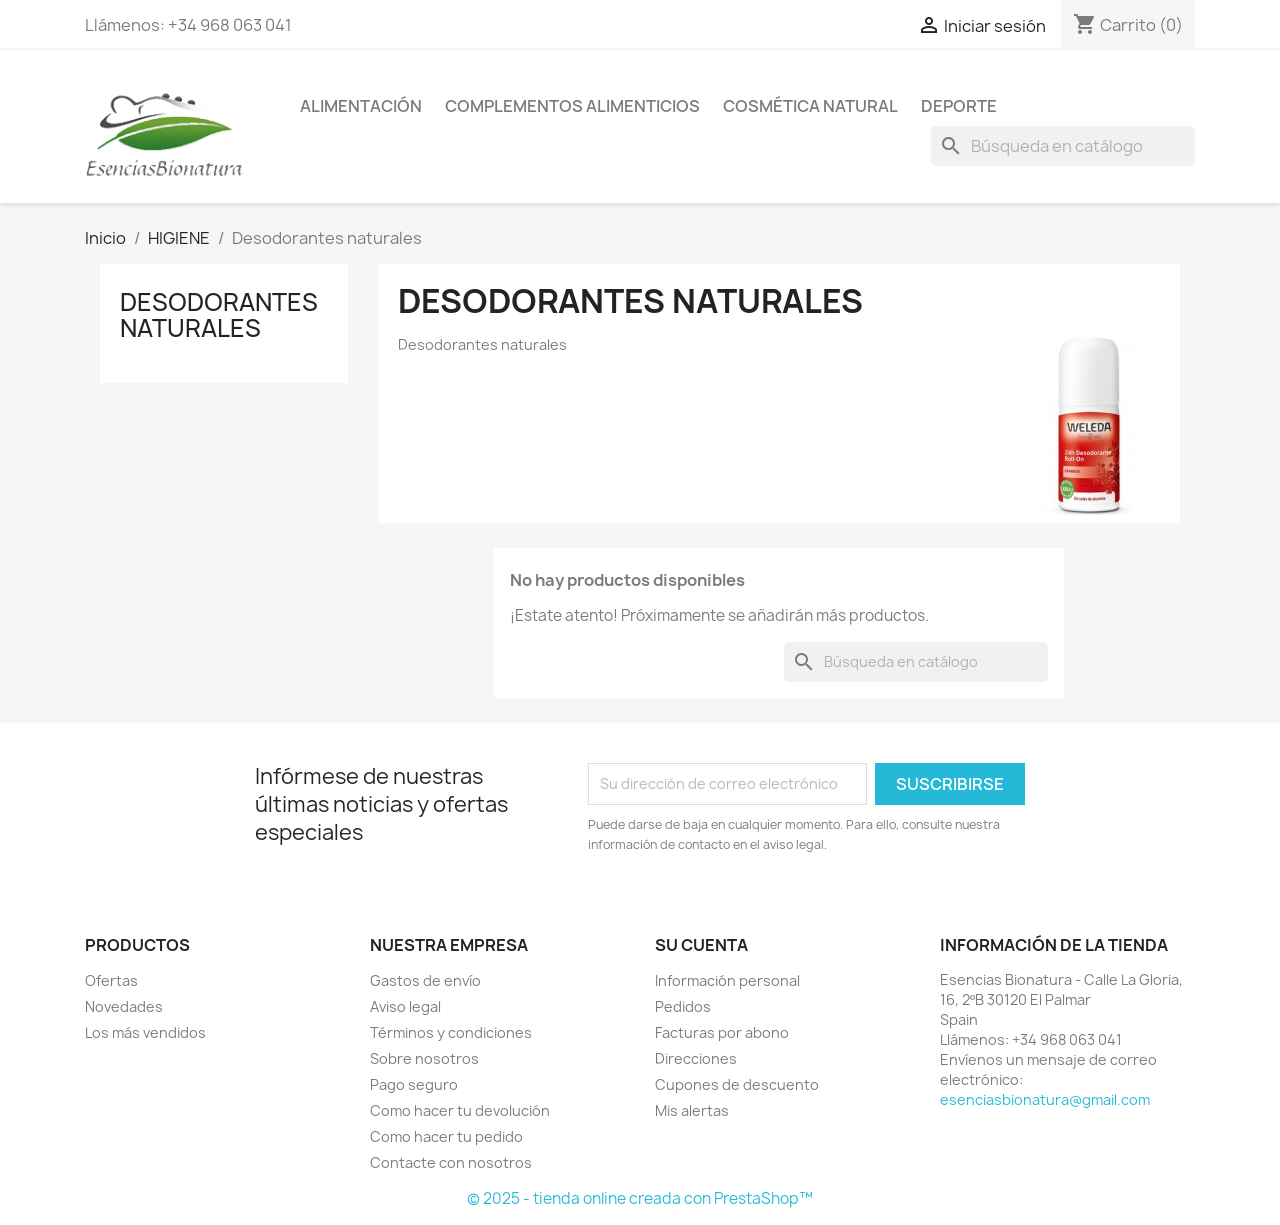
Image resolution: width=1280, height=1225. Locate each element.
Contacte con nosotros (451, 1162)
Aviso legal (405, 1006)
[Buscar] (1063, 146)
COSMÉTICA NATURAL (810, 106)
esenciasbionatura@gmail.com (1045, 1099)
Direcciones (696, 1058)
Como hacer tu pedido (446, 1136)
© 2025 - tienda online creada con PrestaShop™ (640, 1198)
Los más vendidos (145, 1032)
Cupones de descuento (737, 1084)
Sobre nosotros (424, 1058)
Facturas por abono (722, 1032)
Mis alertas (692, 1110)
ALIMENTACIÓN (361, 106)
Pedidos (683, 1006)
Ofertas (111, 980)
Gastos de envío (425, 980)
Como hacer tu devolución (460, 1110)
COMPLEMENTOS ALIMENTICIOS (572, 106)
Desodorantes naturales (219, 315)
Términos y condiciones (451, 1032)
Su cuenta (701, 945)
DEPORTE (959, 106)
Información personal (727, 980)
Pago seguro (414, 1084)
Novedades (124, 1006)
